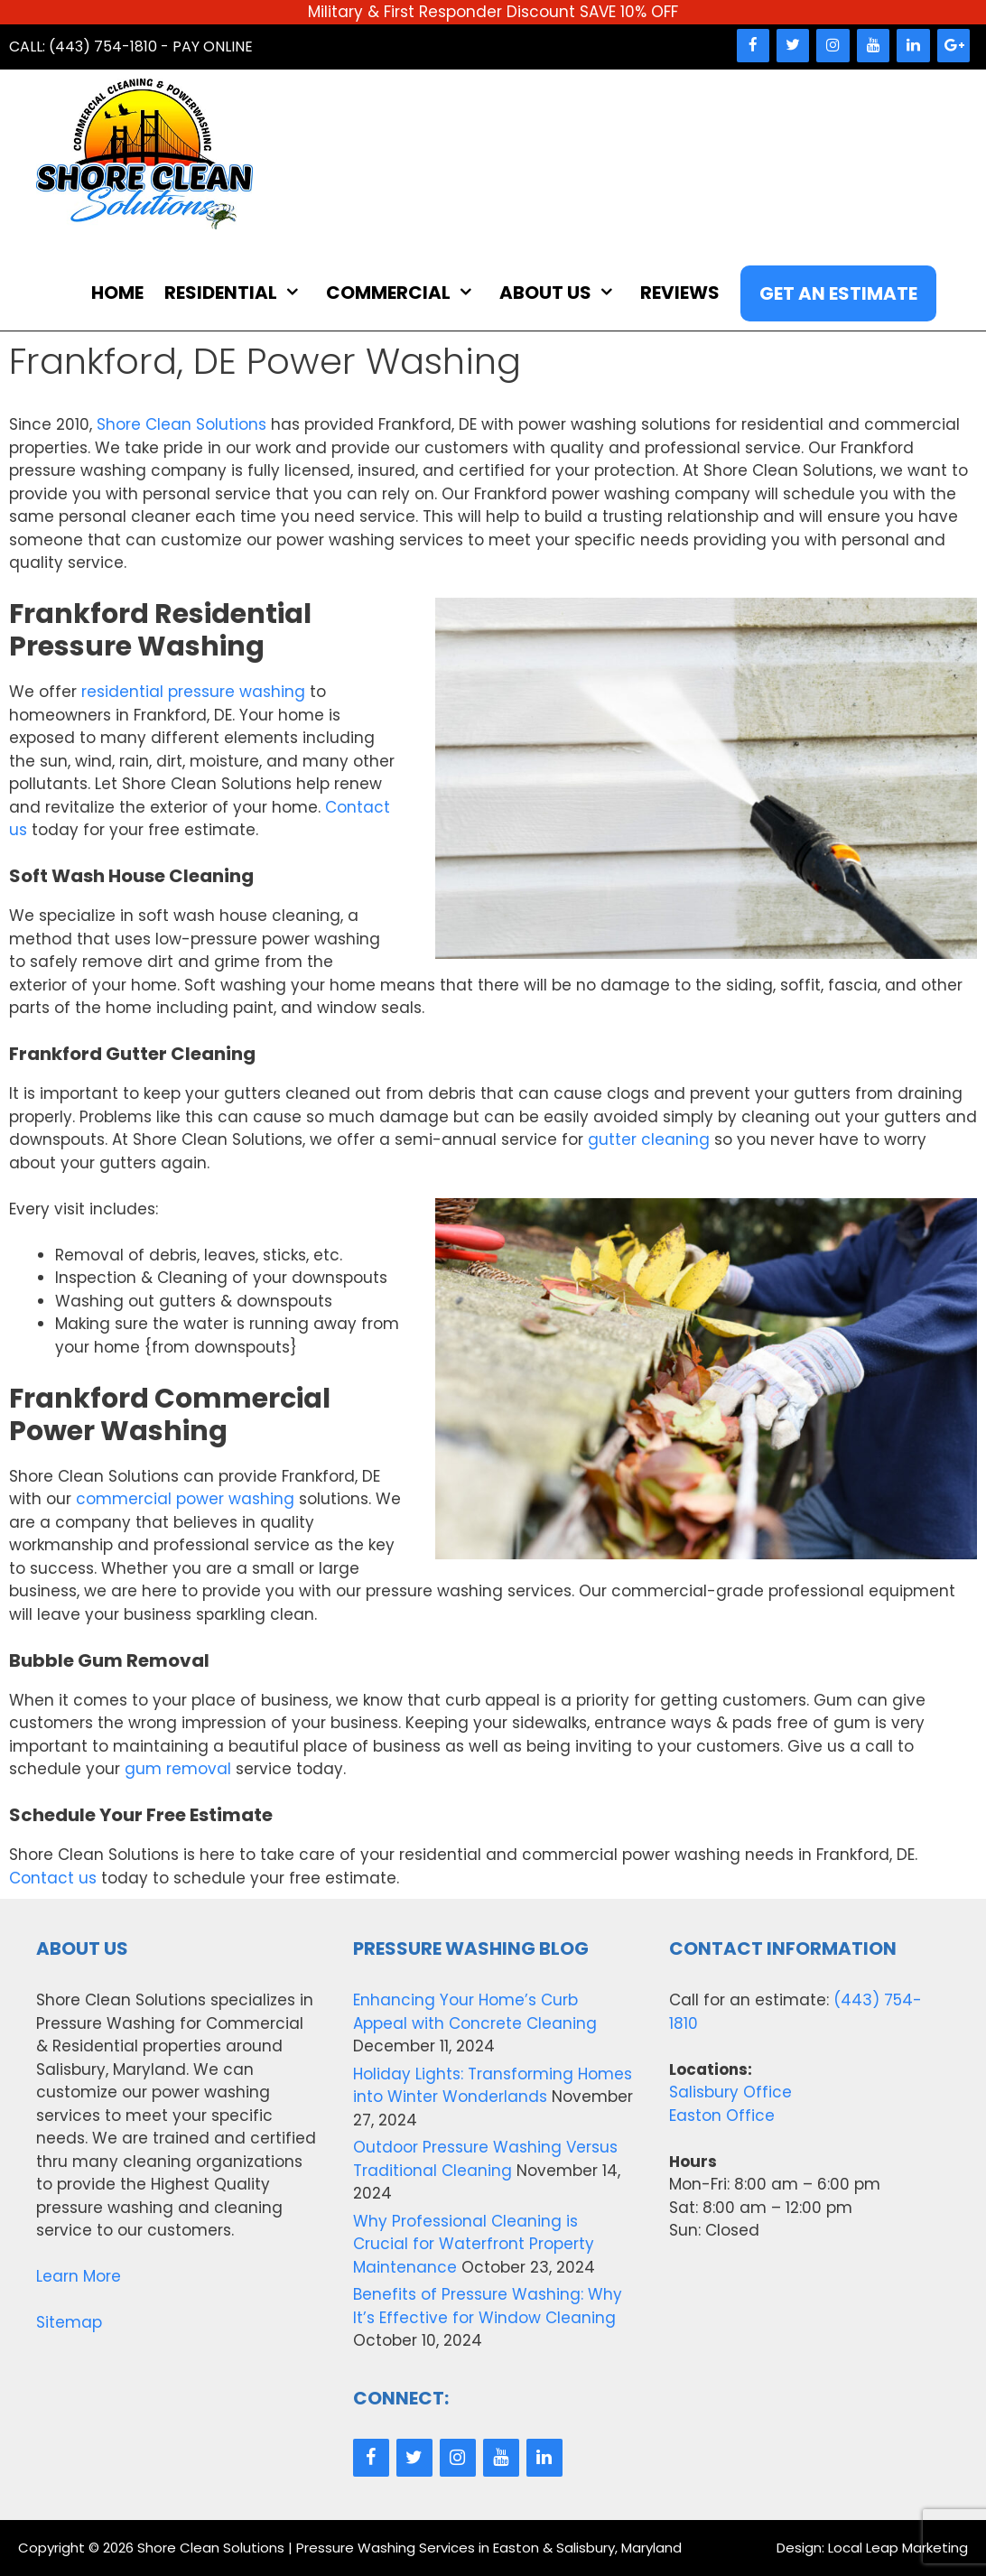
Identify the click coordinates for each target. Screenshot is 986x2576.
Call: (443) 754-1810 (83, 46)
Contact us (53, 1878)
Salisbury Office (730, 2092)
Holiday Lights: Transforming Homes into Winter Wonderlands (492, 2085)
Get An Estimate (838, 293)
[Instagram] (832, 45)
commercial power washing (185, 1499)
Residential (241, 292)
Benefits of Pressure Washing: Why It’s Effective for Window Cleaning (487, 2306)
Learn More (78, 2276)
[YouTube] (873, 45)
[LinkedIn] (913, 45)
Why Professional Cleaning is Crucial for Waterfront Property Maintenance (473, 2244)
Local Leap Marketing (898, 2547)
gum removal (178, 1769)
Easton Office (722, 2115)
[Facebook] (753, 45)
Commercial (409, 292)
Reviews (680, 292)
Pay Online (212, 46)
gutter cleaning (649, 1139)
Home (117, 292)
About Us (566, 292)
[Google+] (953, 45)
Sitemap (69, 2322)
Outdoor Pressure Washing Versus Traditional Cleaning (485, 2158)
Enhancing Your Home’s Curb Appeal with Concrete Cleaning (475, 2011)
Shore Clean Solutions (181, 424)
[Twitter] (793, 45)
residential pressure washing (193, 691)
